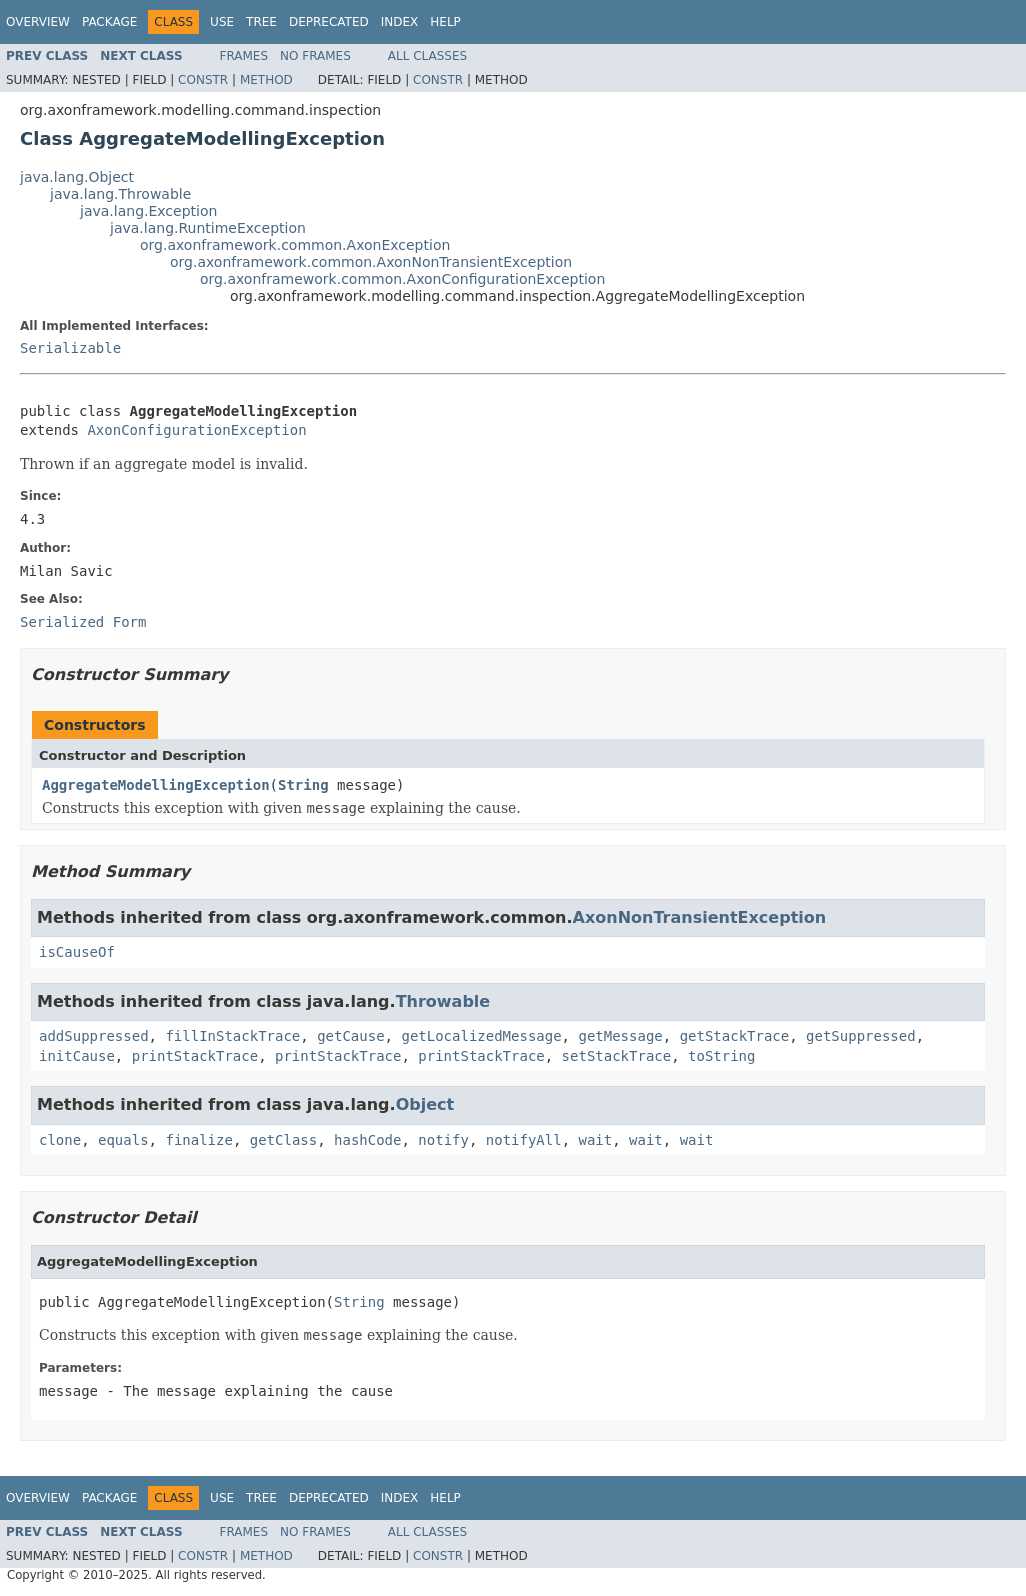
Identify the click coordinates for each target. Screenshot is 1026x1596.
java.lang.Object (77, 177)
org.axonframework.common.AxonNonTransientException (371, 262)
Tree (261, 22)
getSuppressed (861, 1036)
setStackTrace (617, 1056)
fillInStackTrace (232, 1036)
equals (123, 1140)
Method (266, 80)
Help (445, 22)
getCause (350, 1036)
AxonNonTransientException (700, 917)
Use (222, 22)
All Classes (427, 56)
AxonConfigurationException (196, 430)
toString (721, 1056)
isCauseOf (77, 952)
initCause (77, 1056)
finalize (198, 1140)
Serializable (70, 348)
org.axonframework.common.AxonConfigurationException (402, 279)
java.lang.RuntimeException (208, 228)
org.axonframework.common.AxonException (295, 245)
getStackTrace (735, 1036)
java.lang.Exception (148, 211)
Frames (244, 56)
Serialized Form (83, 622)
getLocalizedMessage (481, 1036)
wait (596, 1140)
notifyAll (524, 1140)
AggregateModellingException (156, 785)
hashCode (367, 1140)
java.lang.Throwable (120, 194)
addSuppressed (94, 1036)
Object (425, 1104)
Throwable (443, 1001)
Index (400, 22)
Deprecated (329, 22)
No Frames (315, 56)
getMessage (620, 1036)
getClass (283, 1140)
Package (109, 22)
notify (443, 1140)
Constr (203, 80)
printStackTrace (195, 1056)
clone (60, 1140)
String (303, 785)
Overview (38, 22)
